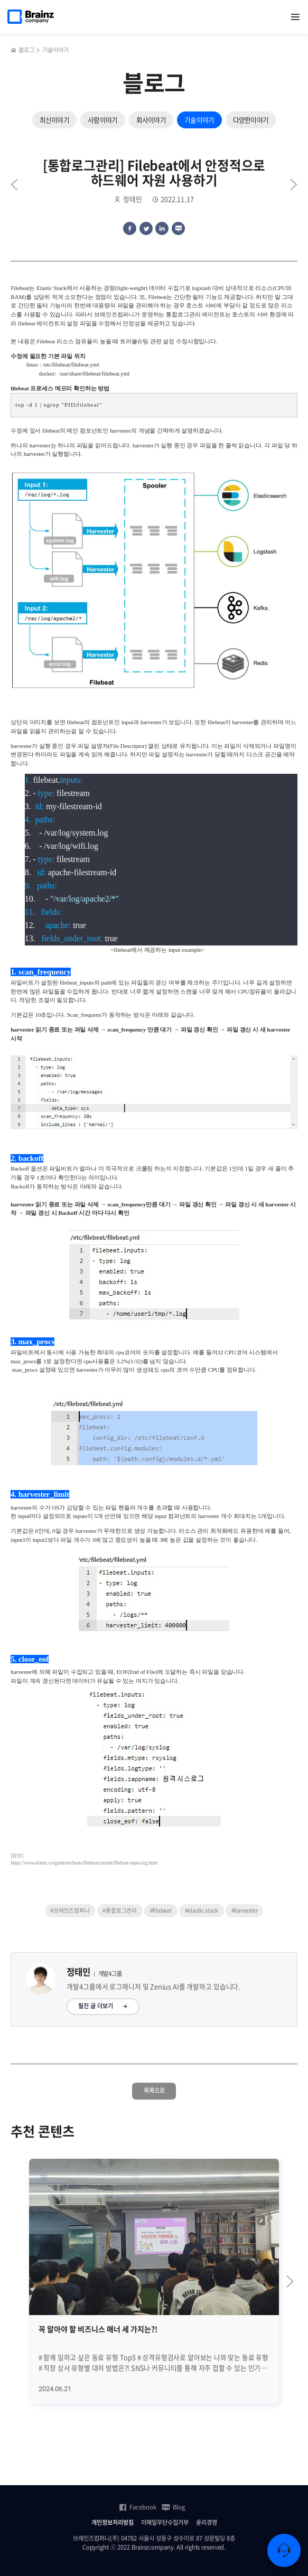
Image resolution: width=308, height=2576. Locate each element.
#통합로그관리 (119, 1910)
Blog (173, 2507)
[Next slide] (290, 2281)
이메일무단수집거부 (165, 2522)
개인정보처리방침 (112, 2522)
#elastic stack (202, 1910)
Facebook (137, 2507)
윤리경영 (206, 2522)
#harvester (244, 1910)
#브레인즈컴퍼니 (70, 1910)
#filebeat (161, 1910)
